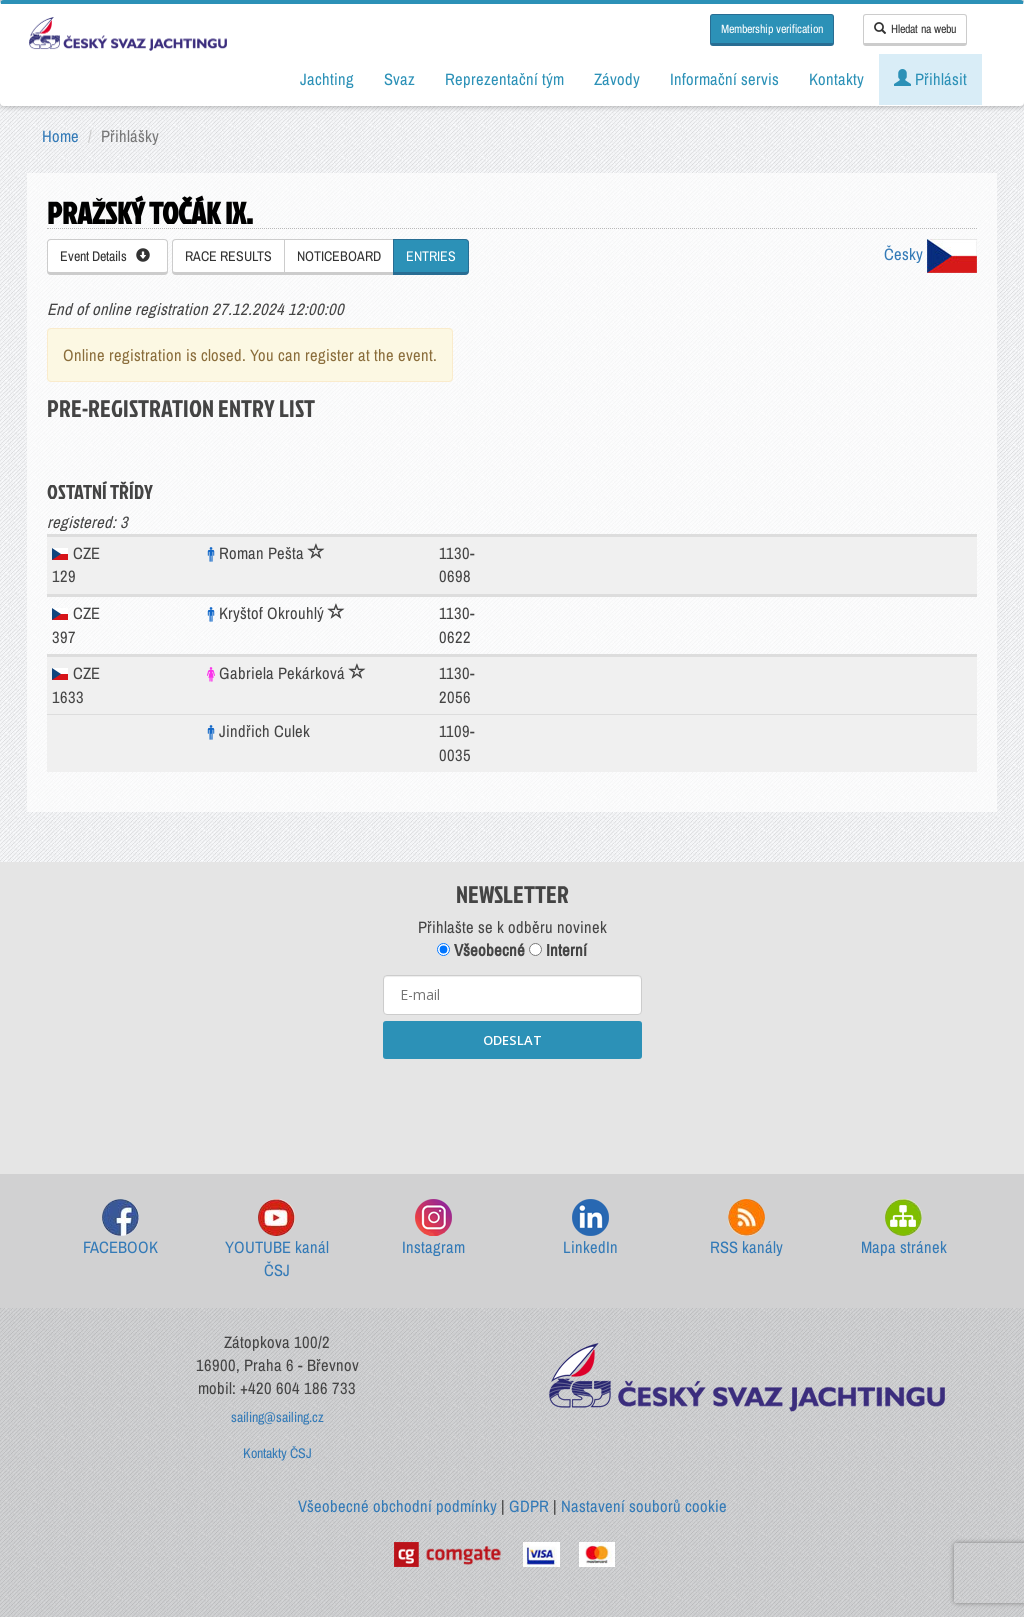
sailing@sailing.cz (277, 1417)
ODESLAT (512, 1040)
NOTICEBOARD (339, 256)
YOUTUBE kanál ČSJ (277, 1240)
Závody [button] (617, 79)
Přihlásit (930, 79)
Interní (558, 950)
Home (60, 136)
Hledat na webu (915, 29)
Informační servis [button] (724, 79)
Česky (930, 254)
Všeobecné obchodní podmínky (397, 1506)
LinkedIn (590, 1228)
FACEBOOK (120, 1228)
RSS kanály (746, 1228)
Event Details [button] (105, 256)
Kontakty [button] (836, 79)
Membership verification (772, 29)
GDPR (529, 1506)
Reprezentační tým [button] (504, 79)
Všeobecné (481, 950)
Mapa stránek (904, 1228)
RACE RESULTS (228, 256)
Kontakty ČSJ (277, 1453)
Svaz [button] (399, 79)
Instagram (433, 1228)
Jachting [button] (327, 79)
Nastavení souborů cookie (644, 1506)
